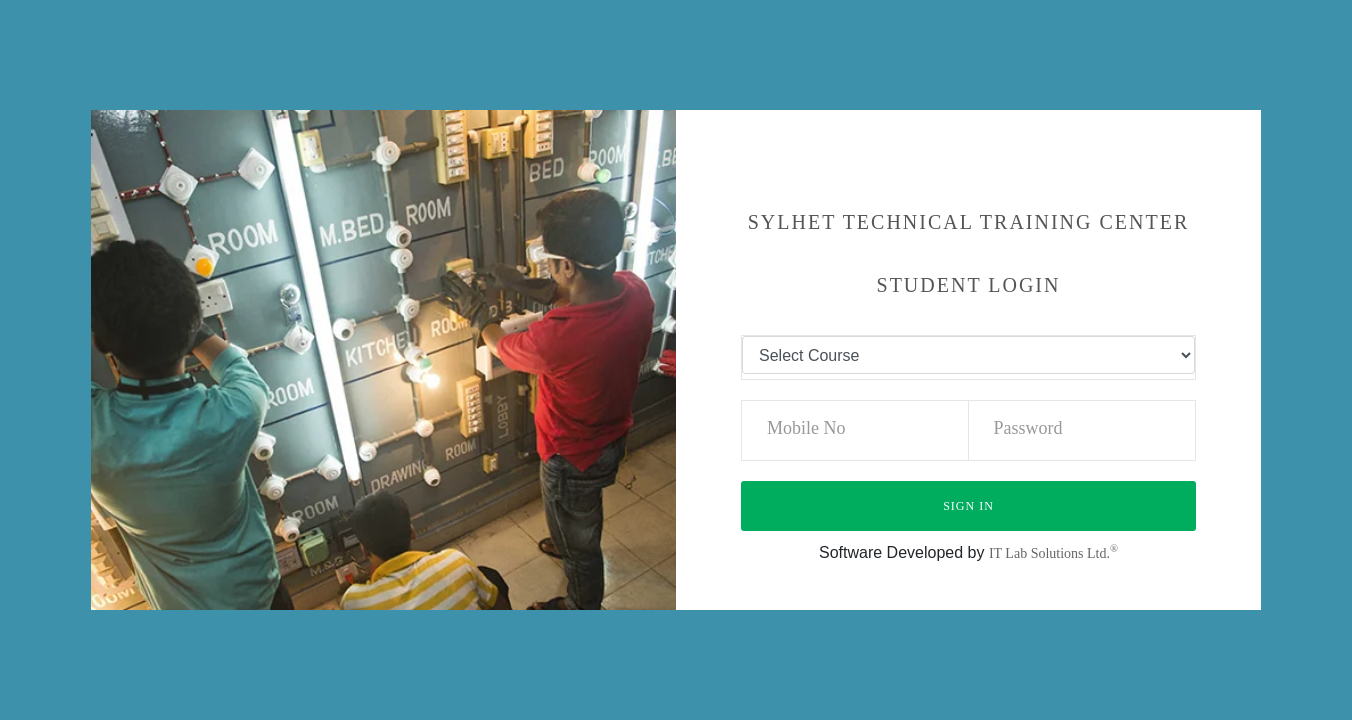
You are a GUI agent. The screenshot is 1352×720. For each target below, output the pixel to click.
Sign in (968, 506)
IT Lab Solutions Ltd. (1053, 553)
